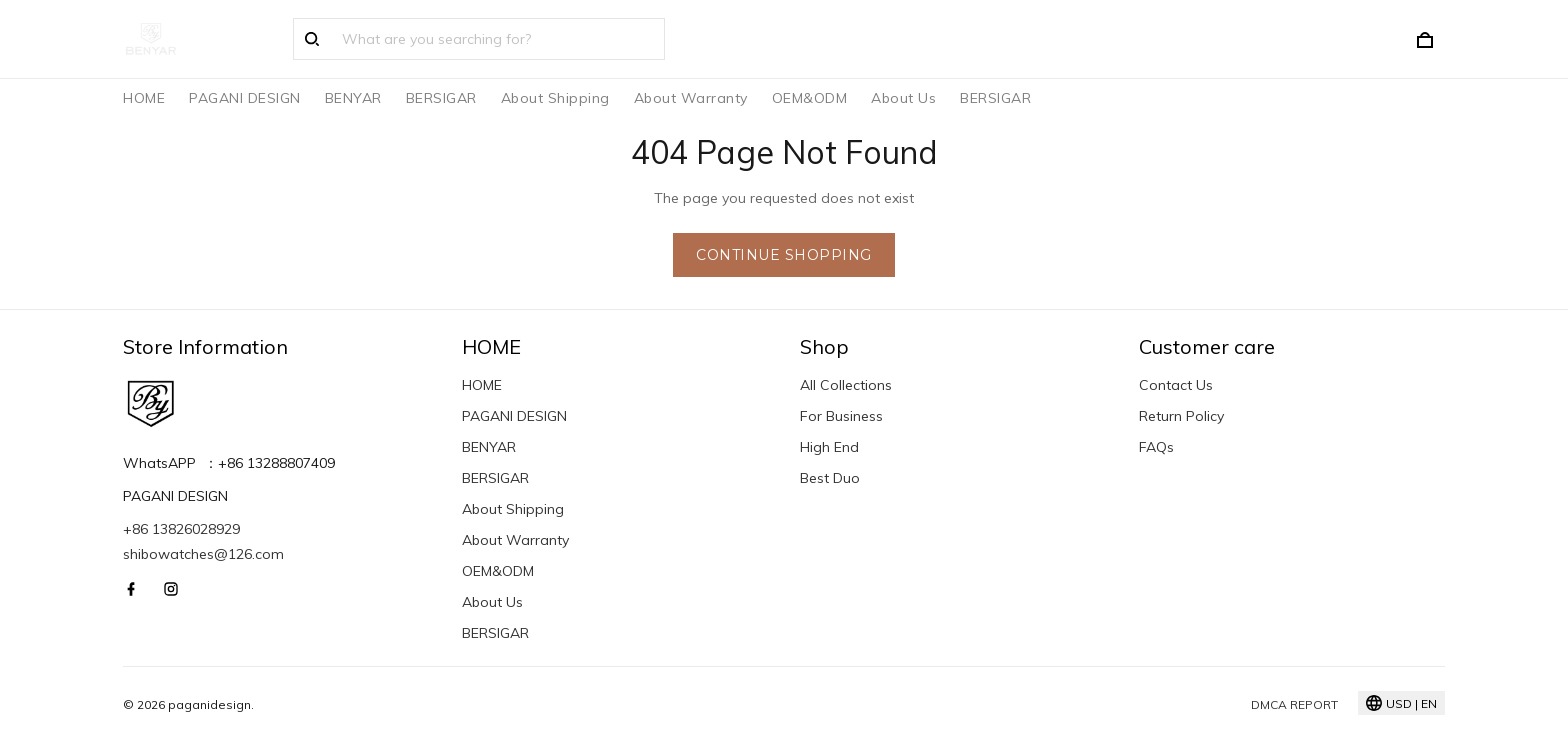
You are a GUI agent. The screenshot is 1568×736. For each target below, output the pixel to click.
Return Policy (1181, 416)
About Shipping (555, 98)
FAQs (1156, 447)
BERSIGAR (441, 98)
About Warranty (691, 98)
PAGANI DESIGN (245, 98)
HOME (144, 98)
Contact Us (1176, 385)
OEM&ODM (810, 98)
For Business (841, 416)
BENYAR (353, 98)
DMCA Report (1294, 704)
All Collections (846, 385)
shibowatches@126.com (203, 554)
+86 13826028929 (181, 529)
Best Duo (830, 478)
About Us (903, 98)
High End (829, 447)
